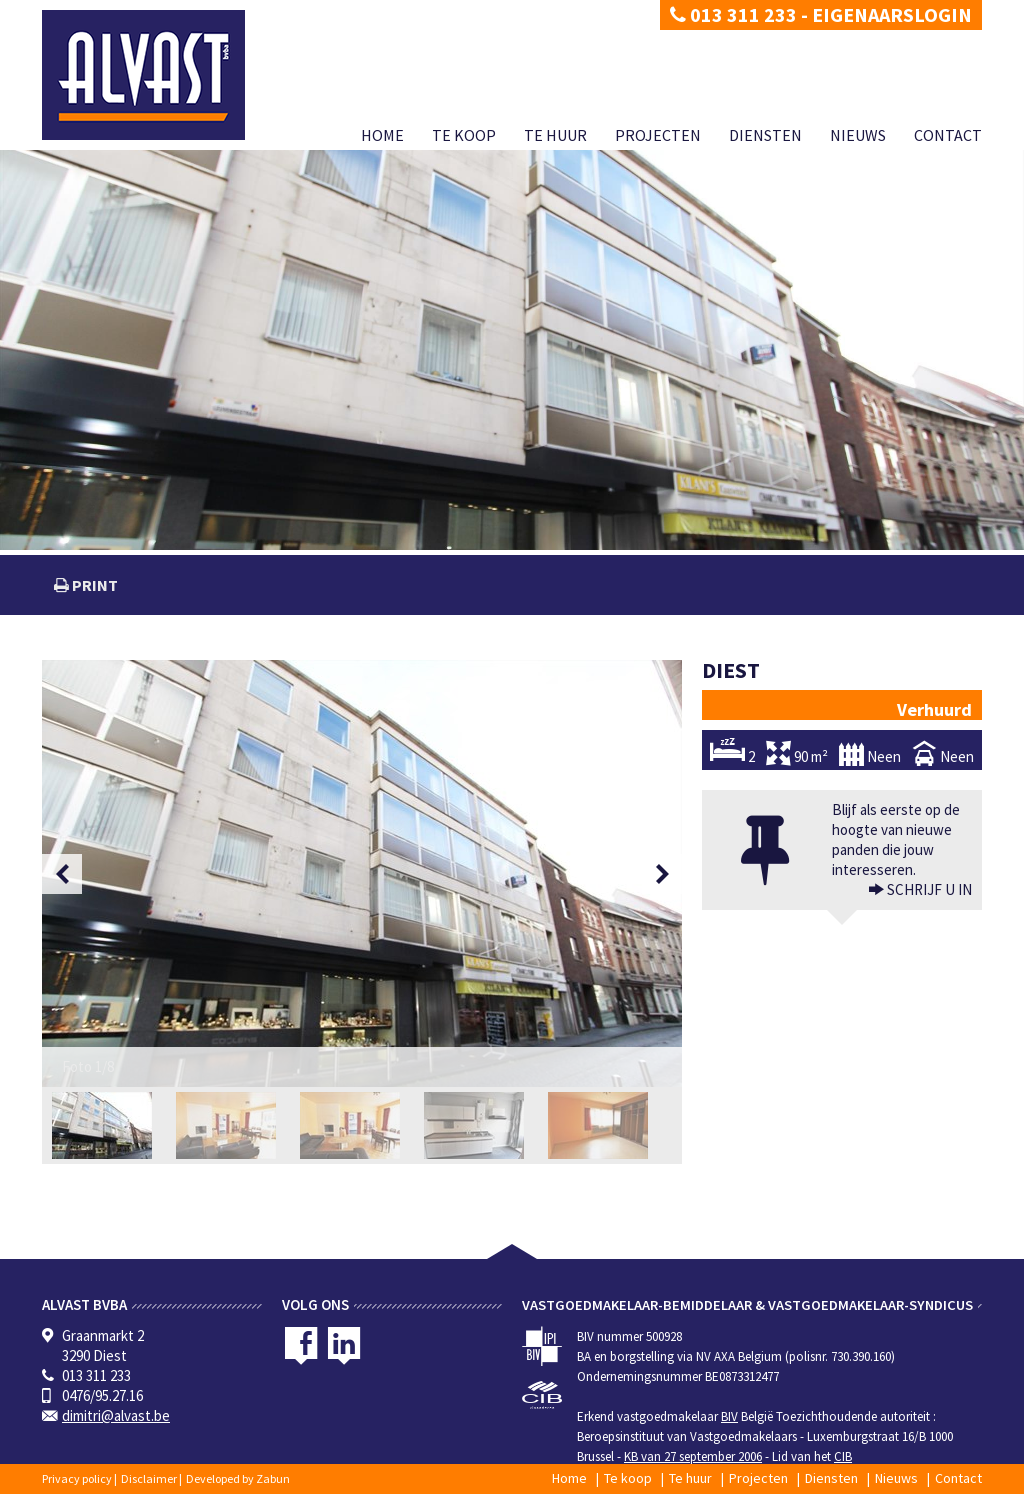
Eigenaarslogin (892, 14)
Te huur (555, 135)
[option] (362, 873)
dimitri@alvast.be (116, 1415)
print (93, 585)
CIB (843, 1456)
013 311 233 (733, 14)
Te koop (464, 135)
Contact (948, 135)
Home (382, 135)
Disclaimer (149, 1478)
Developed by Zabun (238, 1478)
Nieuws (858, 135)
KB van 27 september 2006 (693, 1456)
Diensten (765, 135)
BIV (729, 1416)
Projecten (658, 135)
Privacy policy (77, 1478)
